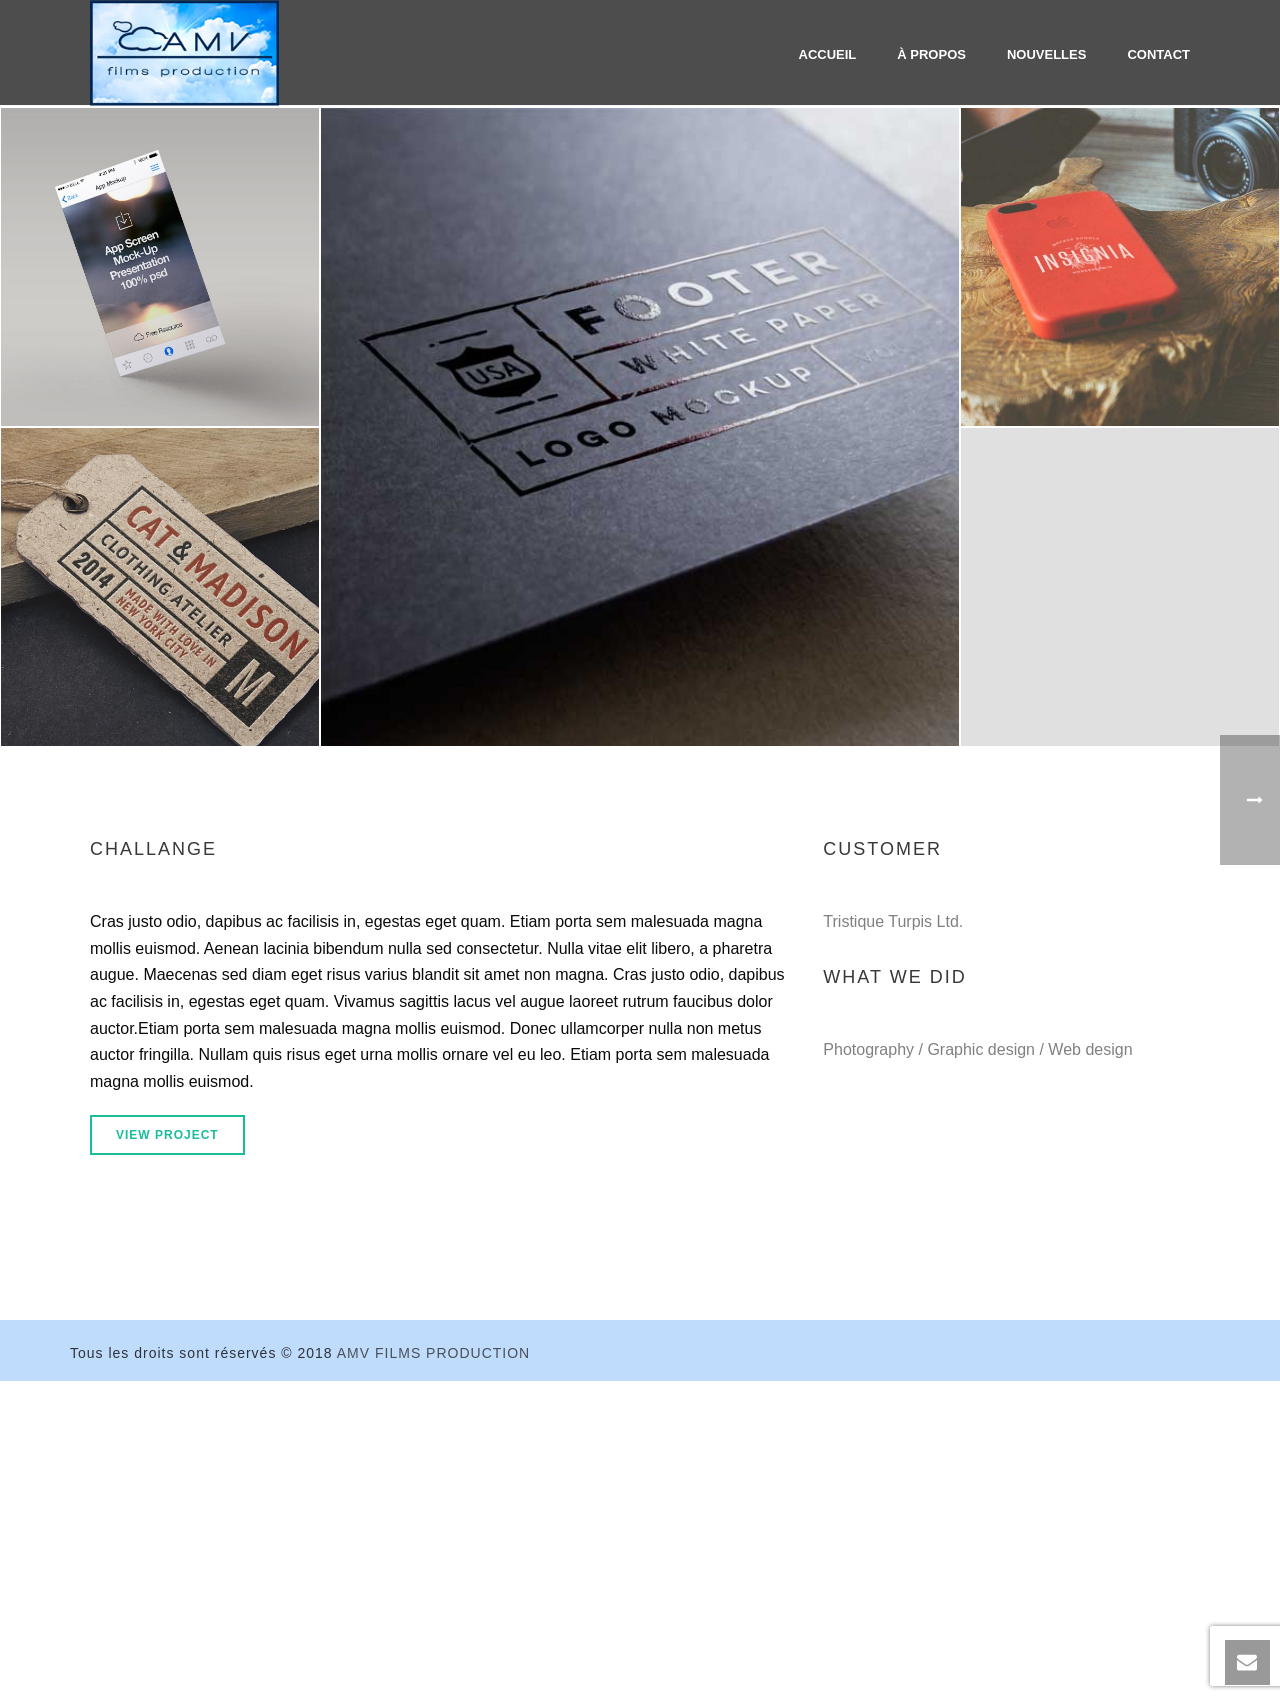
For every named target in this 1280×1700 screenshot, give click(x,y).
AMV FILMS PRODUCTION (433, 1353)
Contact (1158, 54)
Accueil (828, 54)
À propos (931, 54)
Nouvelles (1046, 54)
